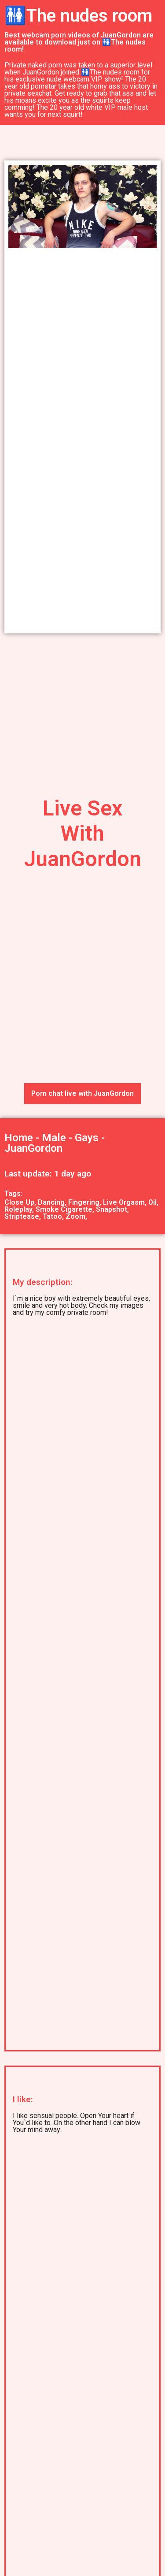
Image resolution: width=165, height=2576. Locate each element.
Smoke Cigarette (64, 1209)
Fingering (83, 1202)
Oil (152, 1202)
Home (18, 1138)
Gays (87, 1138)
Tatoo (52, 1216)
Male (54, 1138)
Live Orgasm (124, 1202)
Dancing (51, 1202)
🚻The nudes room (78, 15)
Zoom (75, 1216)
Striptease (21, 1216)
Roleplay (18, 1209)
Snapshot (111, 1209)
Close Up (19, 1202)
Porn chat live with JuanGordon (82, 1093)
